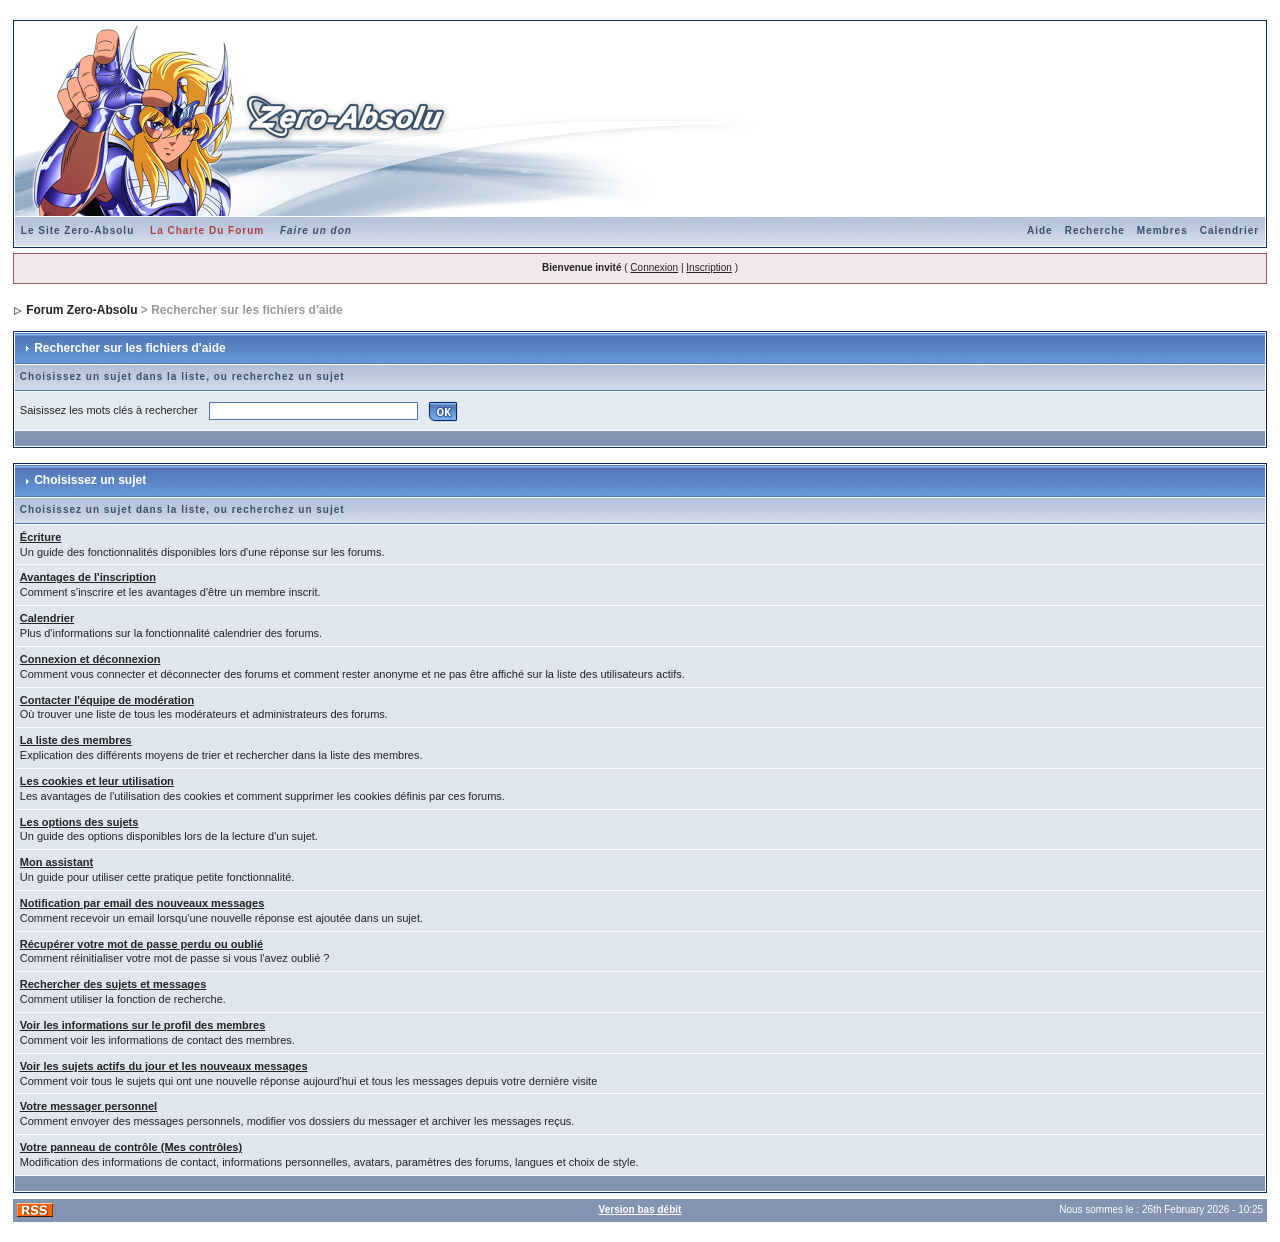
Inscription (709, 267)
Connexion (654, 267)
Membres (1162, 230)
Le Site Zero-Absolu (77, 230)
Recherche (1095, 230)
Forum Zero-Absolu (81, 310)
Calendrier (1229, 230)
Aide (1040, 230)
